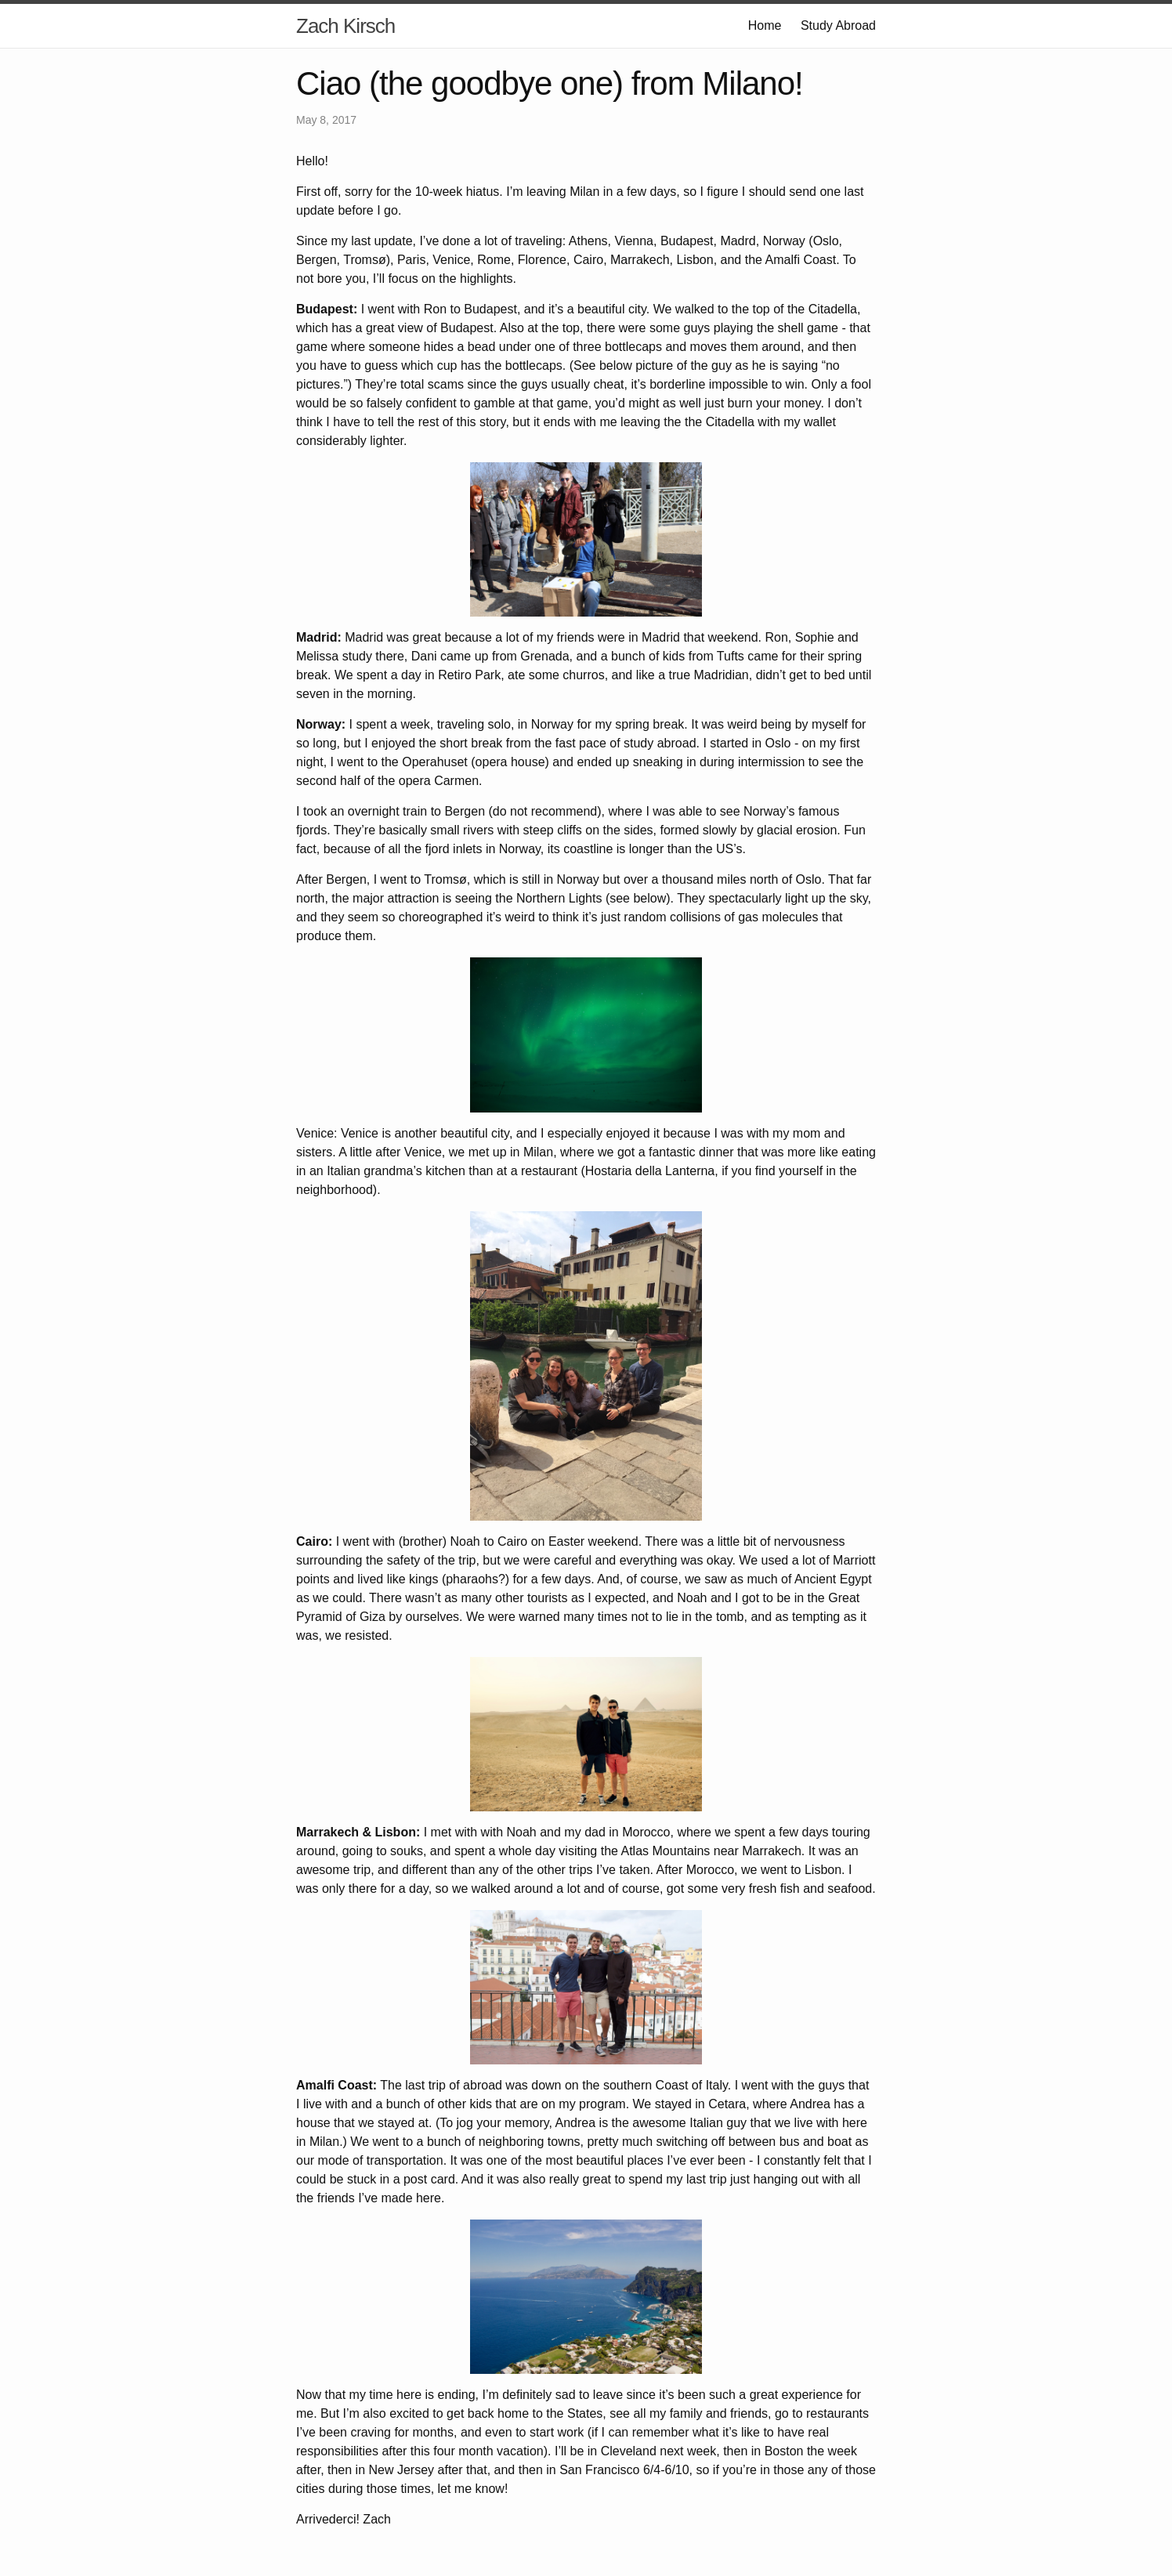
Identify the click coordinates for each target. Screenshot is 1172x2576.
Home (765, 25)
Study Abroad (838, 25)
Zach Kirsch (345, 26)
